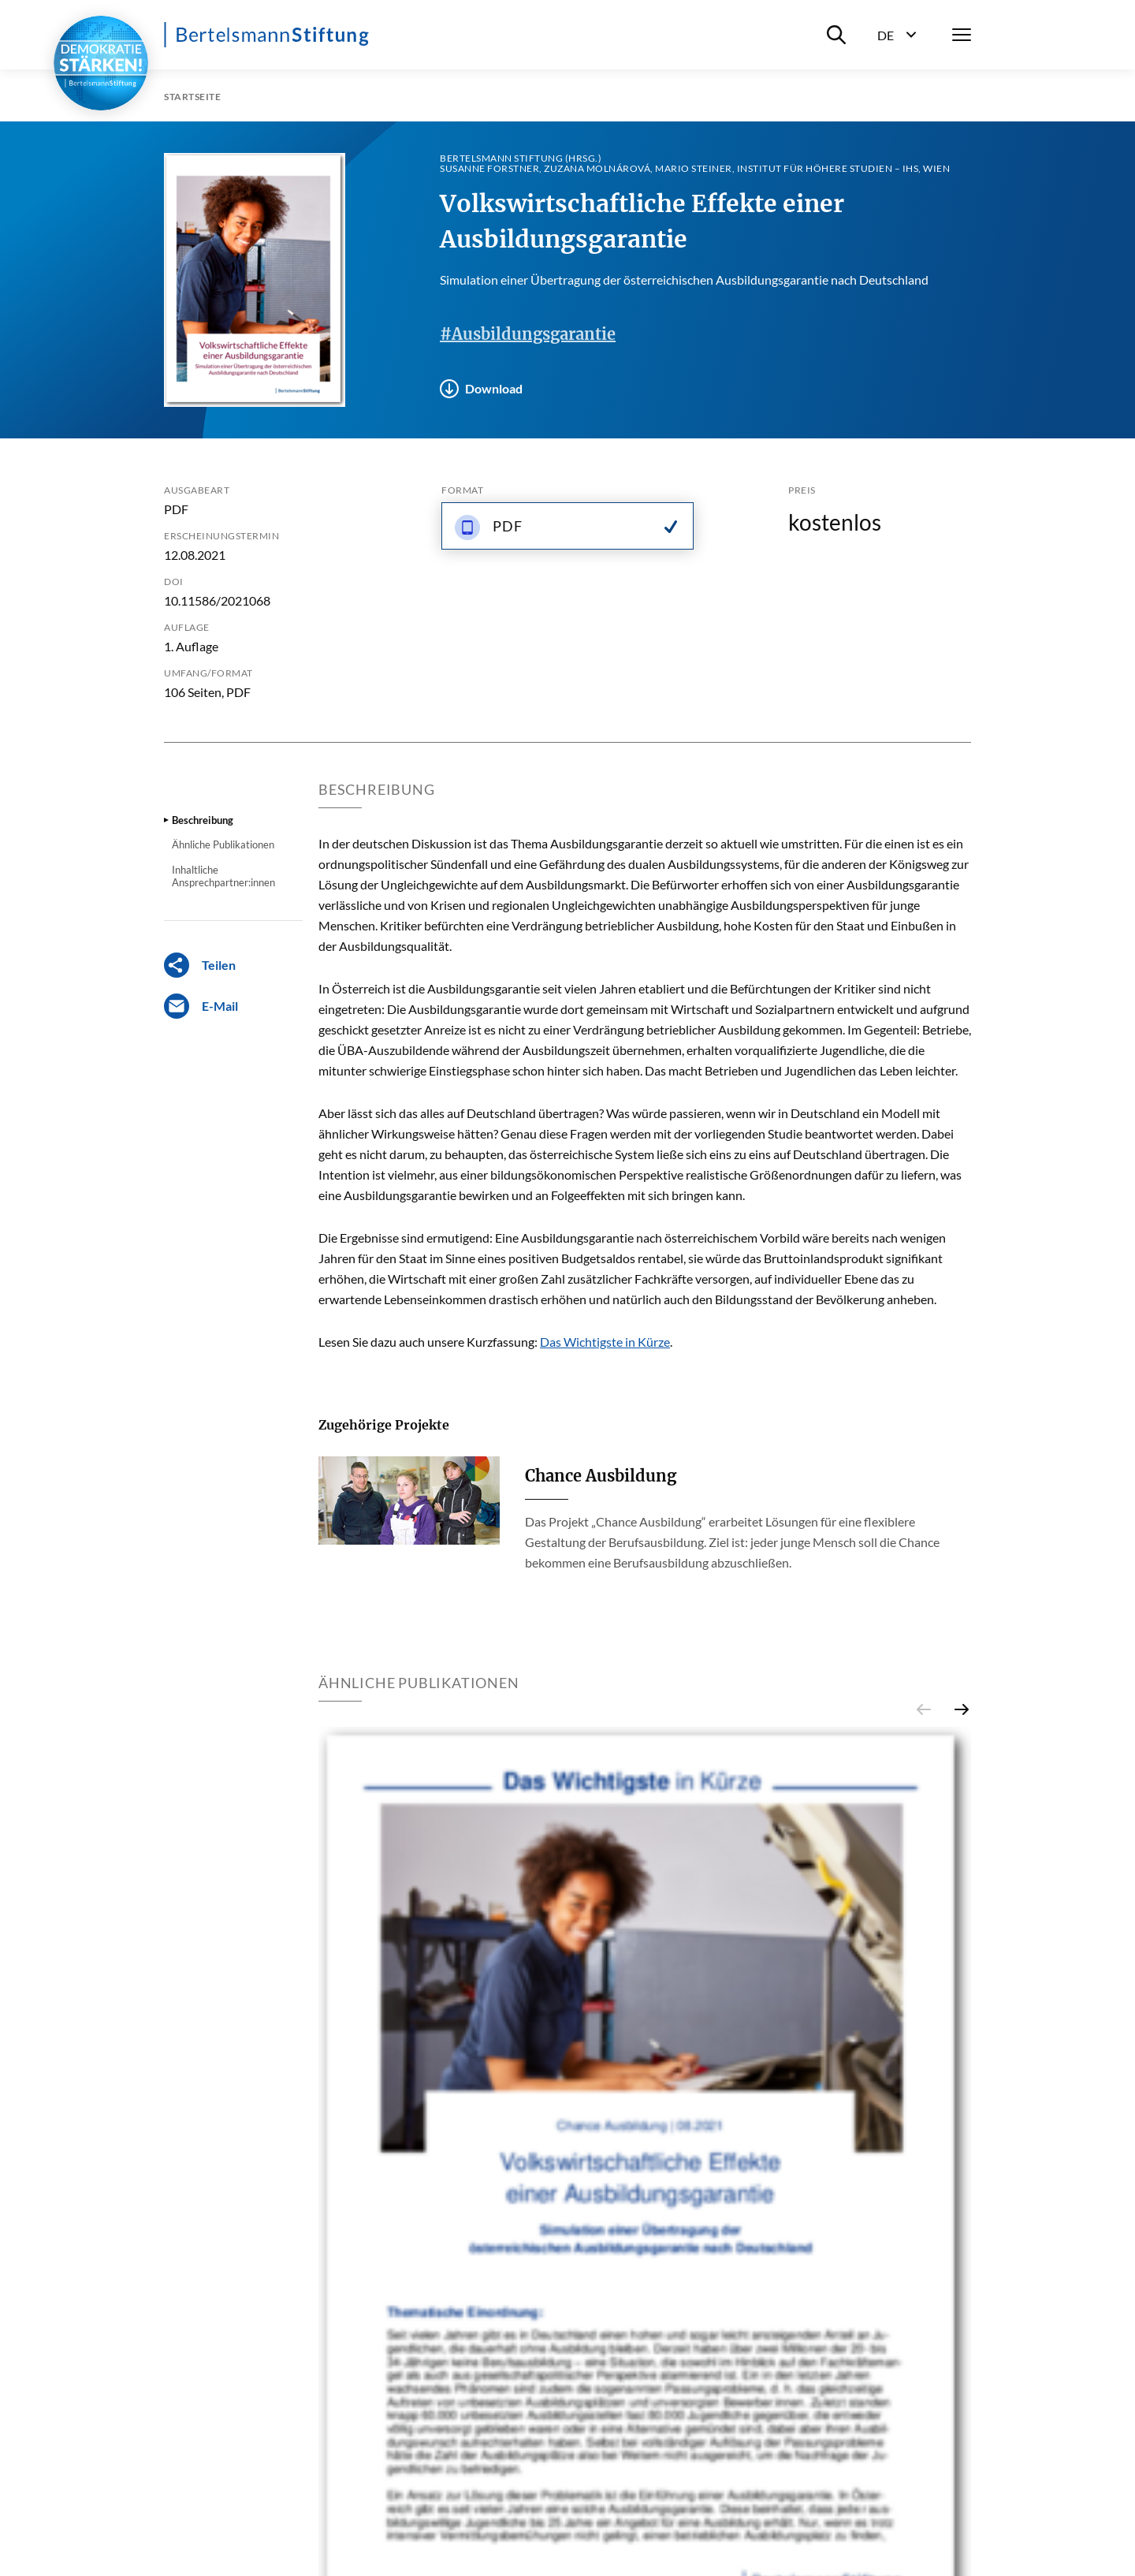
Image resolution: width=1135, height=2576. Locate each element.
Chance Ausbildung (600, 1476)
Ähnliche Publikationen (223, 844)
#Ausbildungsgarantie (528, 334)
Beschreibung (202, 820)
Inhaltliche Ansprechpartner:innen (223, 876)
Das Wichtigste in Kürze (605, 1341)
